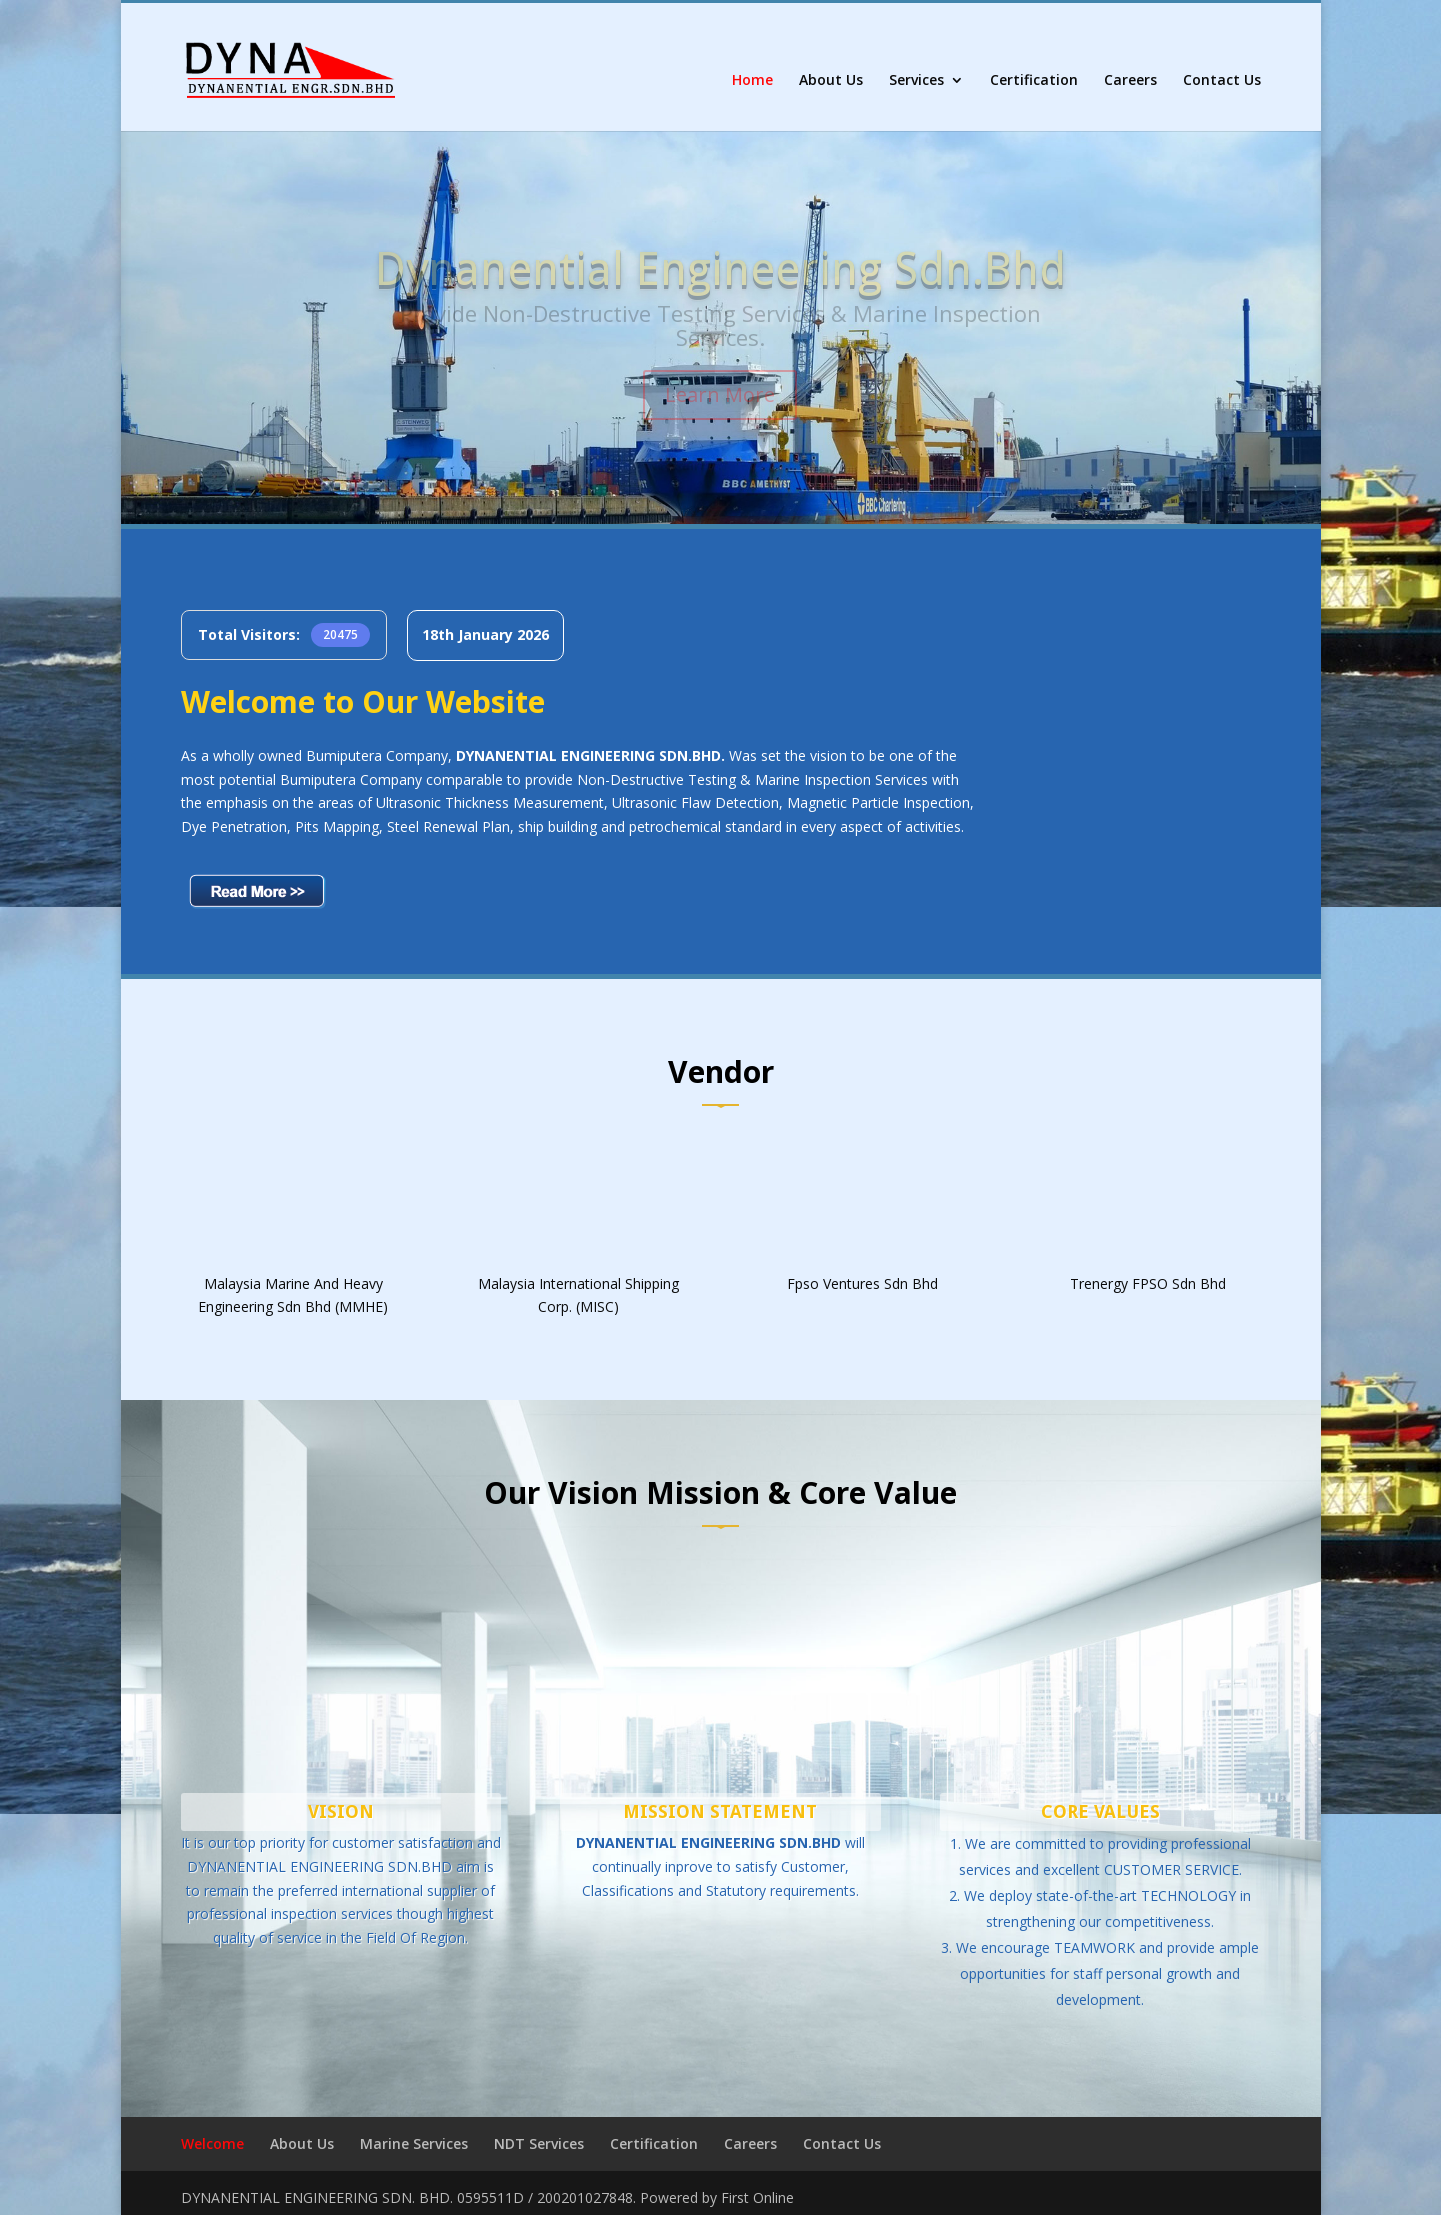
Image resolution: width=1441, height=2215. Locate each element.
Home (752, 81)
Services (916, 81)
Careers (1130, 81)
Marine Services (414, 2143)
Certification (1034, 81)
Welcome (212, 2143)
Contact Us (1222, 81)
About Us (831, 81)
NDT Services (539, 2143)
